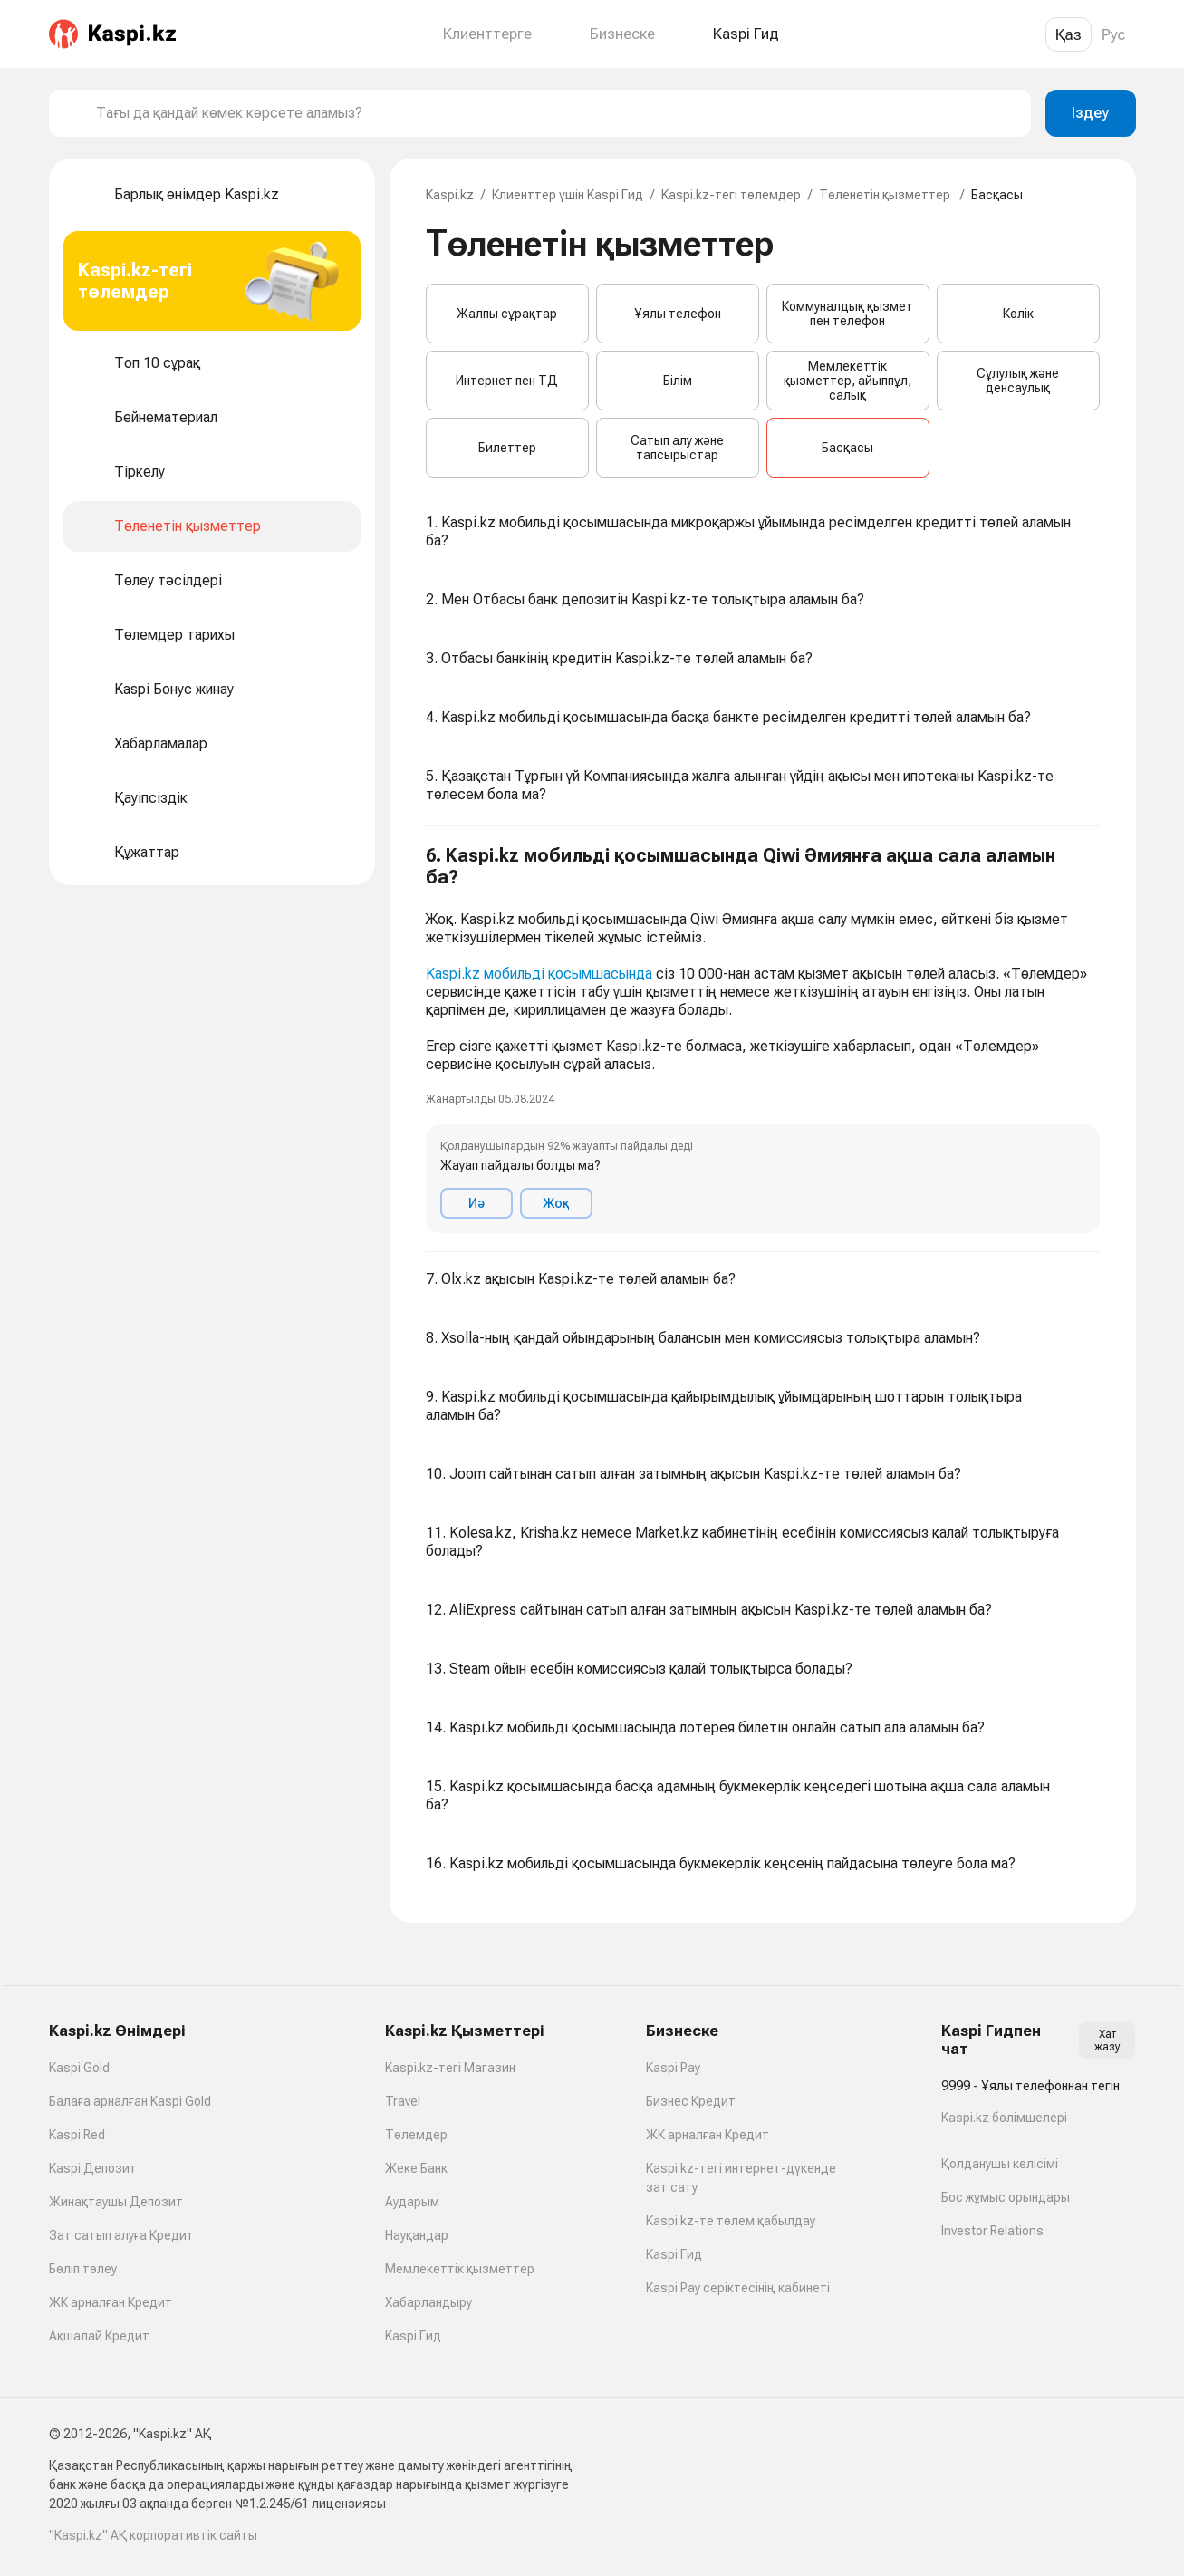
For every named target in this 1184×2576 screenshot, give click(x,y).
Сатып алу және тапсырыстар (677, 447)
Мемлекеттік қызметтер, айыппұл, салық (847, 380)
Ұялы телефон (677, 313)
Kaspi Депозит (93, 2168)
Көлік (1018, 313)
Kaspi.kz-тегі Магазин (450, 2067)
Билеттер (507, 447)
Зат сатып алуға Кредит (121, 2235)
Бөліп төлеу (83, 2269)
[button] (763, 1039)
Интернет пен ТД (507, 380)
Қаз (1068, 34)
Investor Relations (992, 2231)
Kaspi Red (77, 2134)
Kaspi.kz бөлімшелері (1004, 2117)
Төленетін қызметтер (886, 195)
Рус (1114, 34)
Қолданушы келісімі (999, 2163)
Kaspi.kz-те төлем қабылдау (730, 2221)
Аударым (412, 2202)
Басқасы (847, 447)
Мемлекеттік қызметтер (459, 2269)
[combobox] (556, 113)
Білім (677, 380)
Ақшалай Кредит (99, 2336)
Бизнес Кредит (691, 2101)
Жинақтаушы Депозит (116, 2202)
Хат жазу (1107, 2040)
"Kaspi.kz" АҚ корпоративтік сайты (153, 2535)
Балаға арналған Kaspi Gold (130, 2101)
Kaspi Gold (79, 2067)
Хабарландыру (428, 2302)
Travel (402, 2101)
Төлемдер (416, 2134)
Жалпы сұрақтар (507, 313)
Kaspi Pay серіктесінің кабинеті (738, 2288)
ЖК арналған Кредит (110, 2302)
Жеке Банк (416, 2168)
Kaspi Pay (673, 2067)
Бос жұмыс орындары (1005, 2197)
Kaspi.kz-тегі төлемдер (731, 195)
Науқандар (416, 2235)
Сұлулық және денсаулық (1018, 380)
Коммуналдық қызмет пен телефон (847, 313)
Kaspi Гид (413, 2336)
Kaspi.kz (450, 195)
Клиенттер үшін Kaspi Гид (567, 195)
